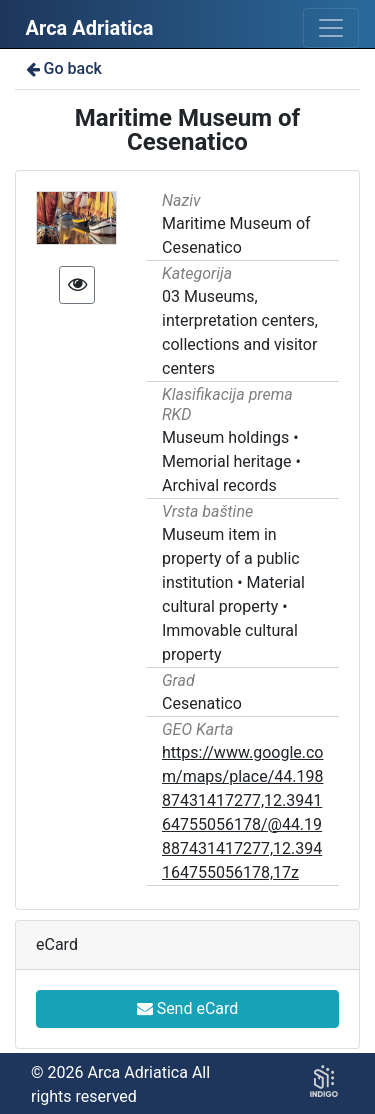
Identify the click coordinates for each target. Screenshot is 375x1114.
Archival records (219, 485)
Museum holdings (225, 437)
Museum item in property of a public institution (231, 558)
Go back (62, 68)
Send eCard (188, 1008)
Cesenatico (202, 703)
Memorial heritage (227, 461)
